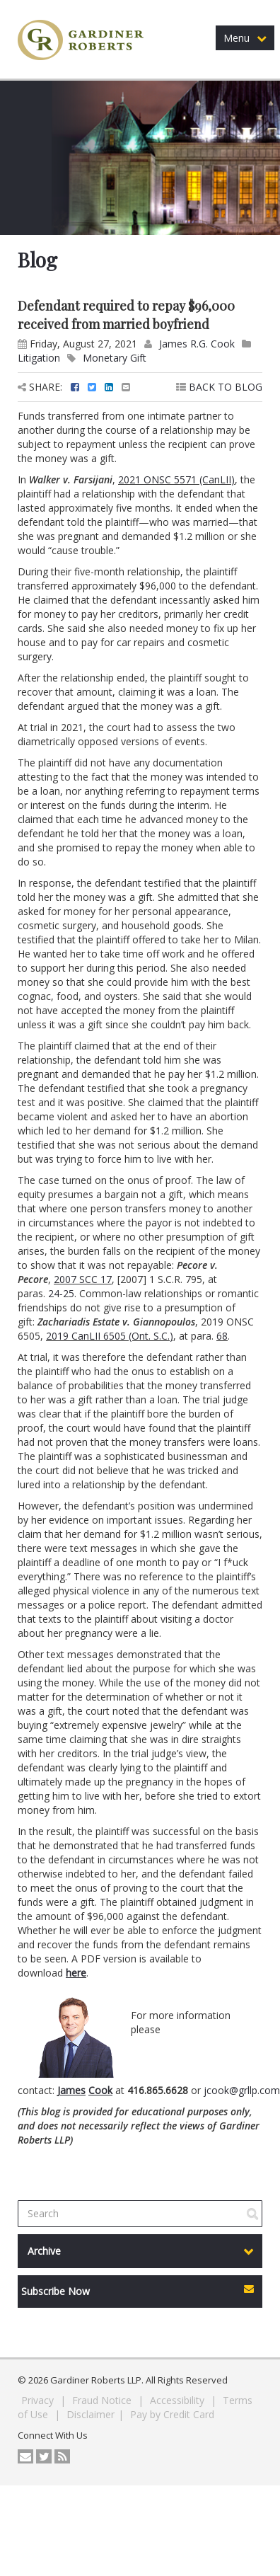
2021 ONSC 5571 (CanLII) (176, 479)
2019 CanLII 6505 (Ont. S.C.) (109, 1335)
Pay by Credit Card (172, 2414)
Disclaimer (90, 2414)
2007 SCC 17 (83, 1279)
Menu (245, 38)
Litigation (39, 357)
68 (222, 1335)
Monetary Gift (114, 357)
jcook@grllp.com (242, 2090)
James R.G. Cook (197, 343)
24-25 (61, 1293)
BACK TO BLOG (219, 386)
